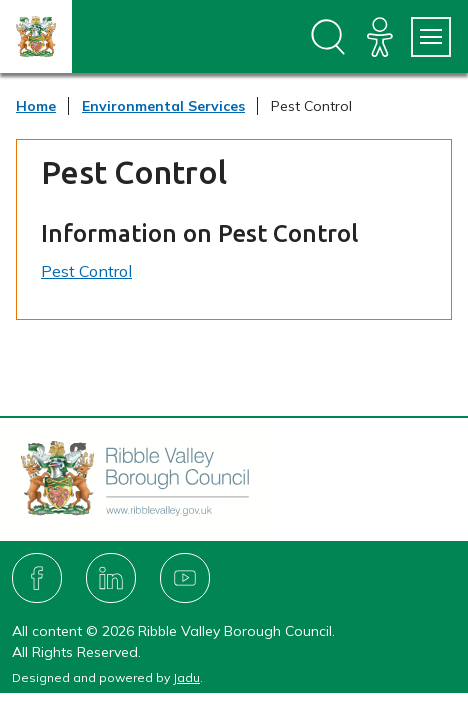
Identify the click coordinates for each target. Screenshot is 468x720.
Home (36, 106)
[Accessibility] (380, 37)
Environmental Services (163, 106)
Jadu (186, 677)
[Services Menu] (431, 37)
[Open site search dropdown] (328, 37)
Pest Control (86, 271)
